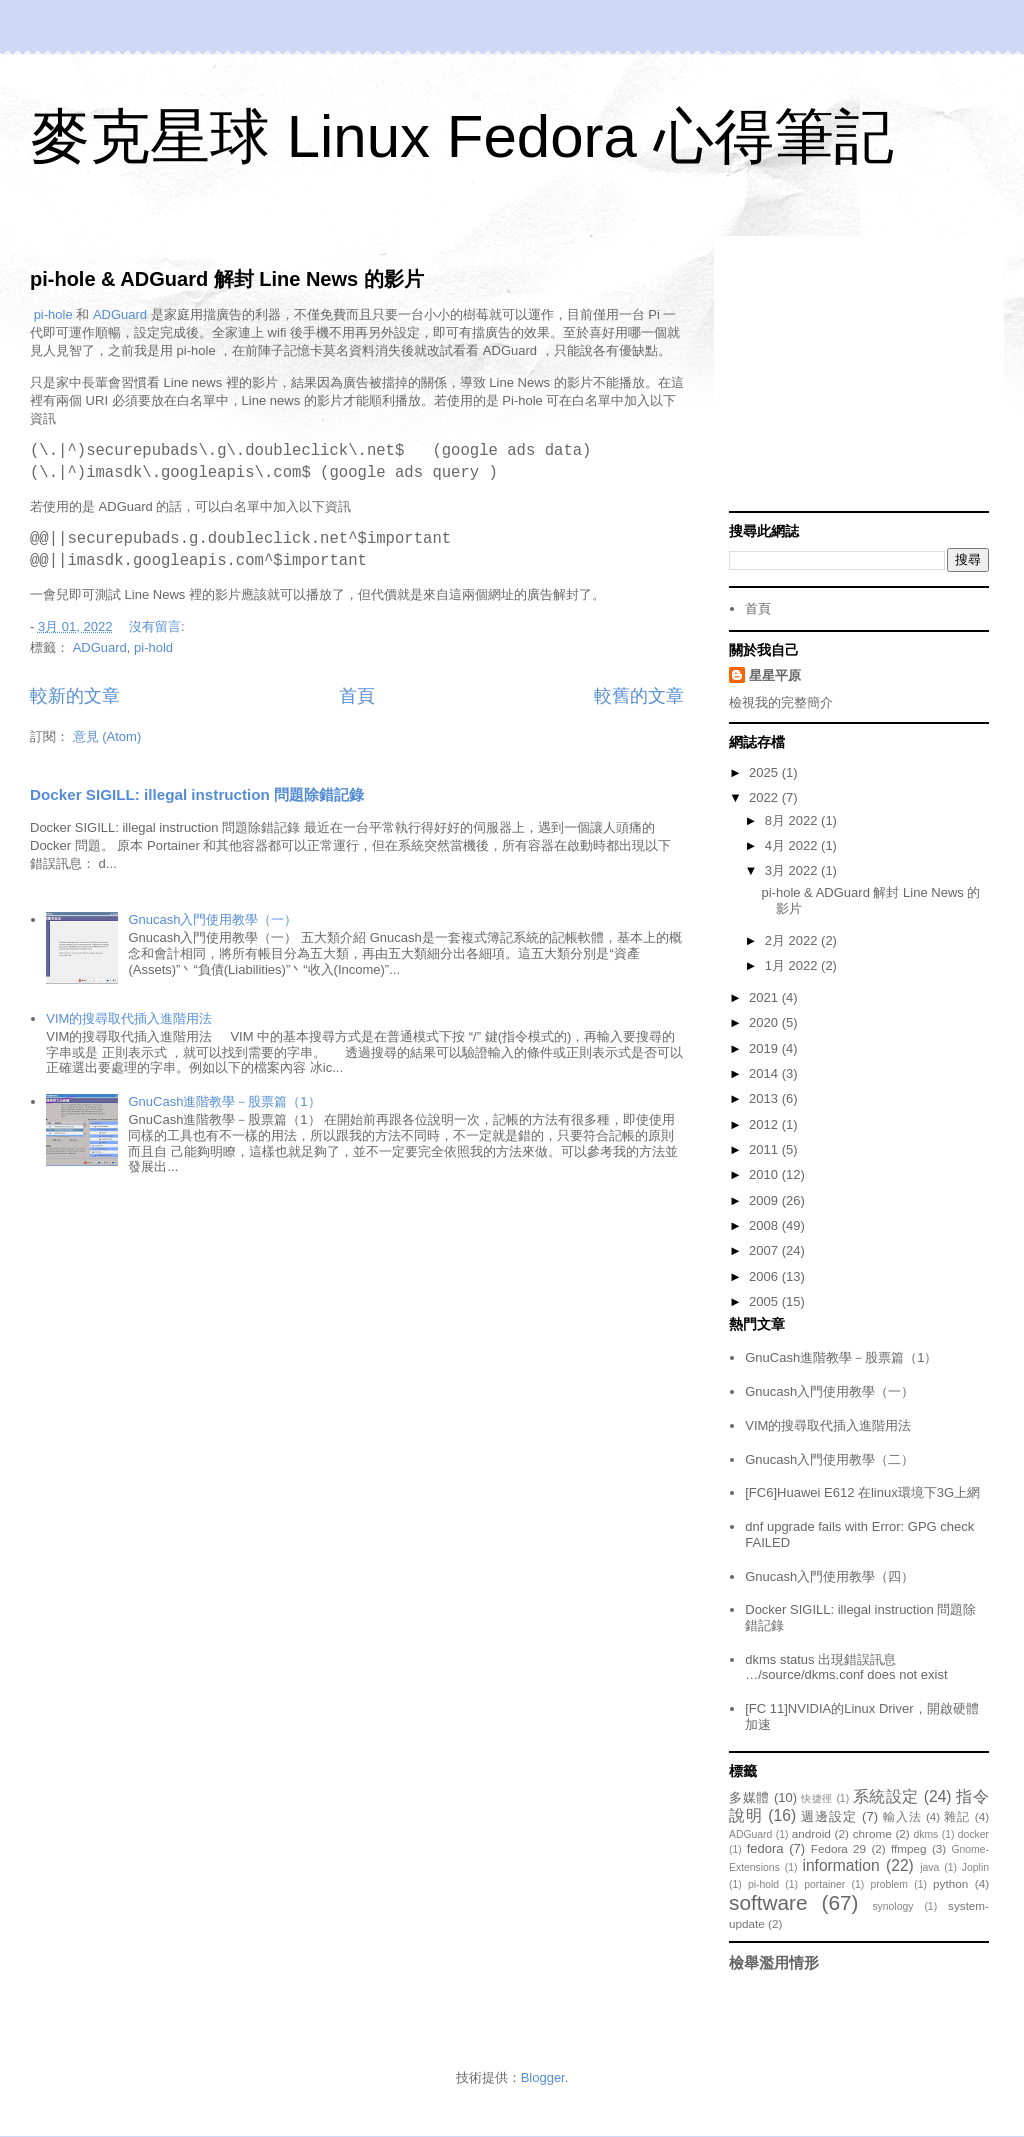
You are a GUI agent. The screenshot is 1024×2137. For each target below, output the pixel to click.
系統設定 (886, 1796)
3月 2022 (793, 870)
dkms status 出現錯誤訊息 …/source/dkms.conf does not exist (846, 1667)
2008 (765, 1225)
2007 (765, 1250)
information (840, 1865)
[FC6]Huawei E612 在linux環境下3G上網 (862, 1492)
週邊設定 (829, 1816)
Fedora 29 (838, 1848)
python (950, 1883)
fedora (765, 1848)
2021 (765, 997)
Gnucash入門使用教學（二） (829, 1459)
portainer (824, 1884)
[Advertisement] (859, 376)
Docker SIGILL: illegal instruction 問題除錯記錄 (197, 794)
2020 (765, 1022)
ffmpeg (909, 1848)
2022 (765, 797)
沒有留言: (158, 626)
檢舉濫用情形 (774, 1962)
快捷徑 (817, 1798)
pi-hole (53, 314)
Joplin (975, 1867)
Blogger (543, 2077)
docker (973, 1834)
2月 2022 (793, 940)
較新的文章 (75, 696)
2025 (765, 772)
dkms (925, 1834)
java (929, 1867)
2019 (765, 1048)
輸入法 (902, 1816)
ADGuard (120, 314)
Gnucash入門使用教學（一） (212, 919)
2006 (765, 1276)
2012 (765, 1124)
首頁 (357, 696)
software (768, 1902)
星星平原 (775, 675)
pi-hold (153, 647)
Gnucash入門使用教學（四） (829, 1576)
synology (892, 1906)
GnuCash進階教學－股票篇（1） (224, 1101)
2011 (765, 1149)
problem (889, 1884)
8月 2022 (793, 820)
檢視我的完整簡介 (781, 702)
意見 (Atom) (107, 736)
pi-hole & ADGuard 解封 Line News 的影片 (227, 279)
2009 (765, 1200)
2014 (765, 1073)
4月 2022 (793, 845)
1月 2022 (793, 965)
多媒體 (749, 1797)
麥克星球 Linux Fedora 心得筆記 (462, 136)
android (811, 1833)
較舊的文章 (639, 696)
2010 (765, 1174)
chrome (872, 1833)
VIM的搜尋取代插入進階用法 (129, 1018)
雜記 (957, 1816)
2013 (765, 1098)
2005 (765, 1301)
